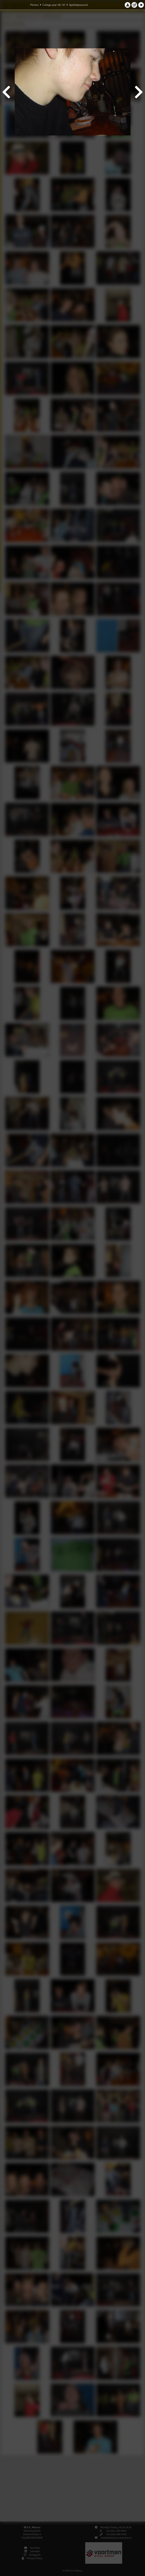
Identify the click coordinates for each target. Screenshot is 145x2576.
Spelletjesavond (78, 5)
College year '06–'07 (53, 5)
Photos (34, 5)
